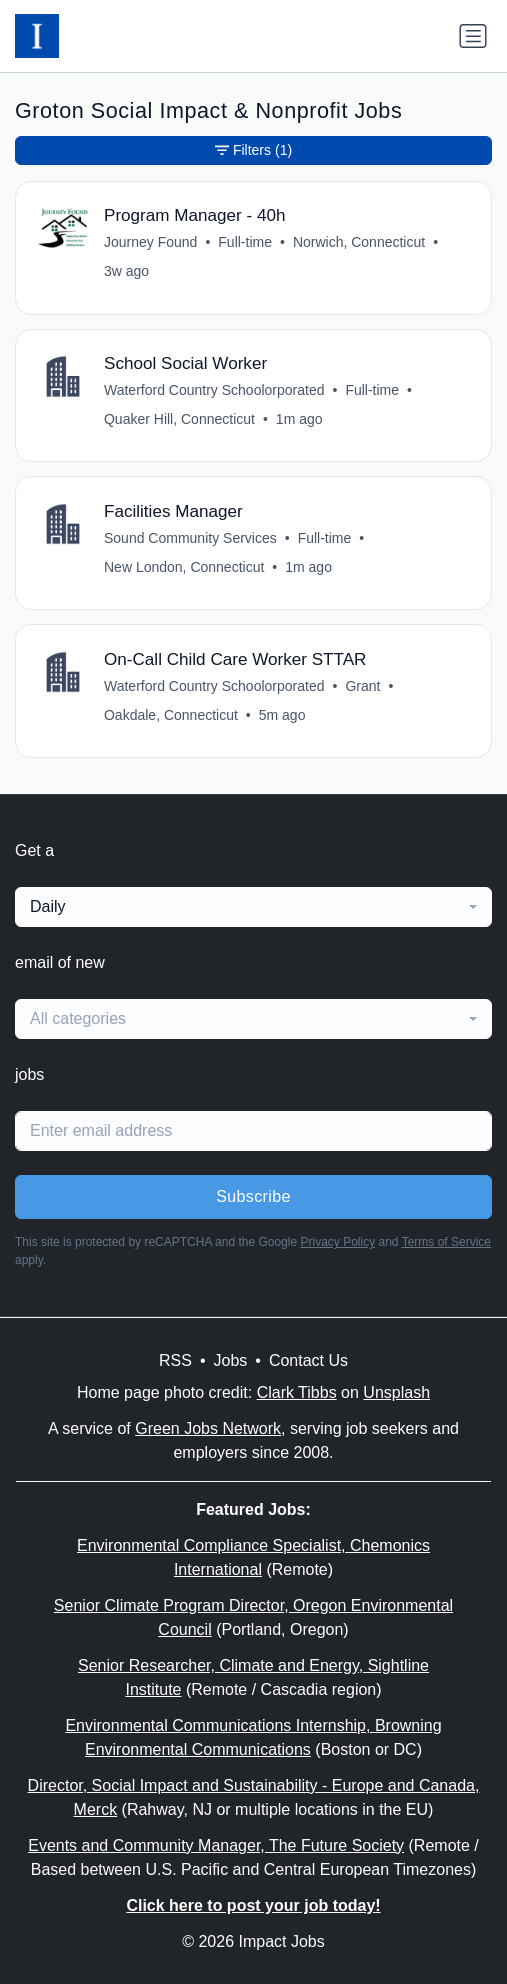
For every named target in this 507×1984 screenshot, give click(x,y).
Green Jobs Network (208, 1428)
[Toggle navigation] (473, 36)
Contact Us (308, 1360)
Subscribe (253, 1196)
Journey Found (150, 242)
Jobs (230, 1360)
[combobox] (253, 907)
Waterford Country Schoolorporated (214, 390)
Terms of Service (446, 1242)
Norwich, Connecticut (359, 242)
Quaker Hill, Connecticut (179, 419)
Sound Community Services (190, 538)
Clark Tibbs (297, 1392)
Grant (362, 686)
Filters (253, 150)
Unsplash (396, 1392)
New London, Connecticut (184, 567)
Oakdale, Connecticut (171, 715)
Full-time (245, 242)
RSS (175, 1360)
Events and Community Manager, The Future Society (216, 1845)
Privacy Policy (337, 1242)
